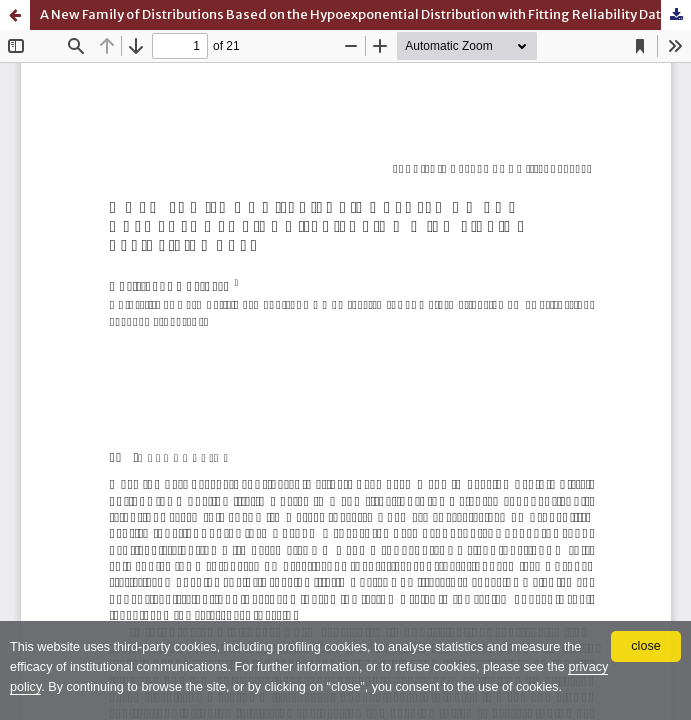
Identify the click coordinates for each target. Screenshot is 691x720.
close (645, 646)
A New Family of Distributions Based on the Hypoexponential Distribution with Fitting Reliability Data (354, 14)
